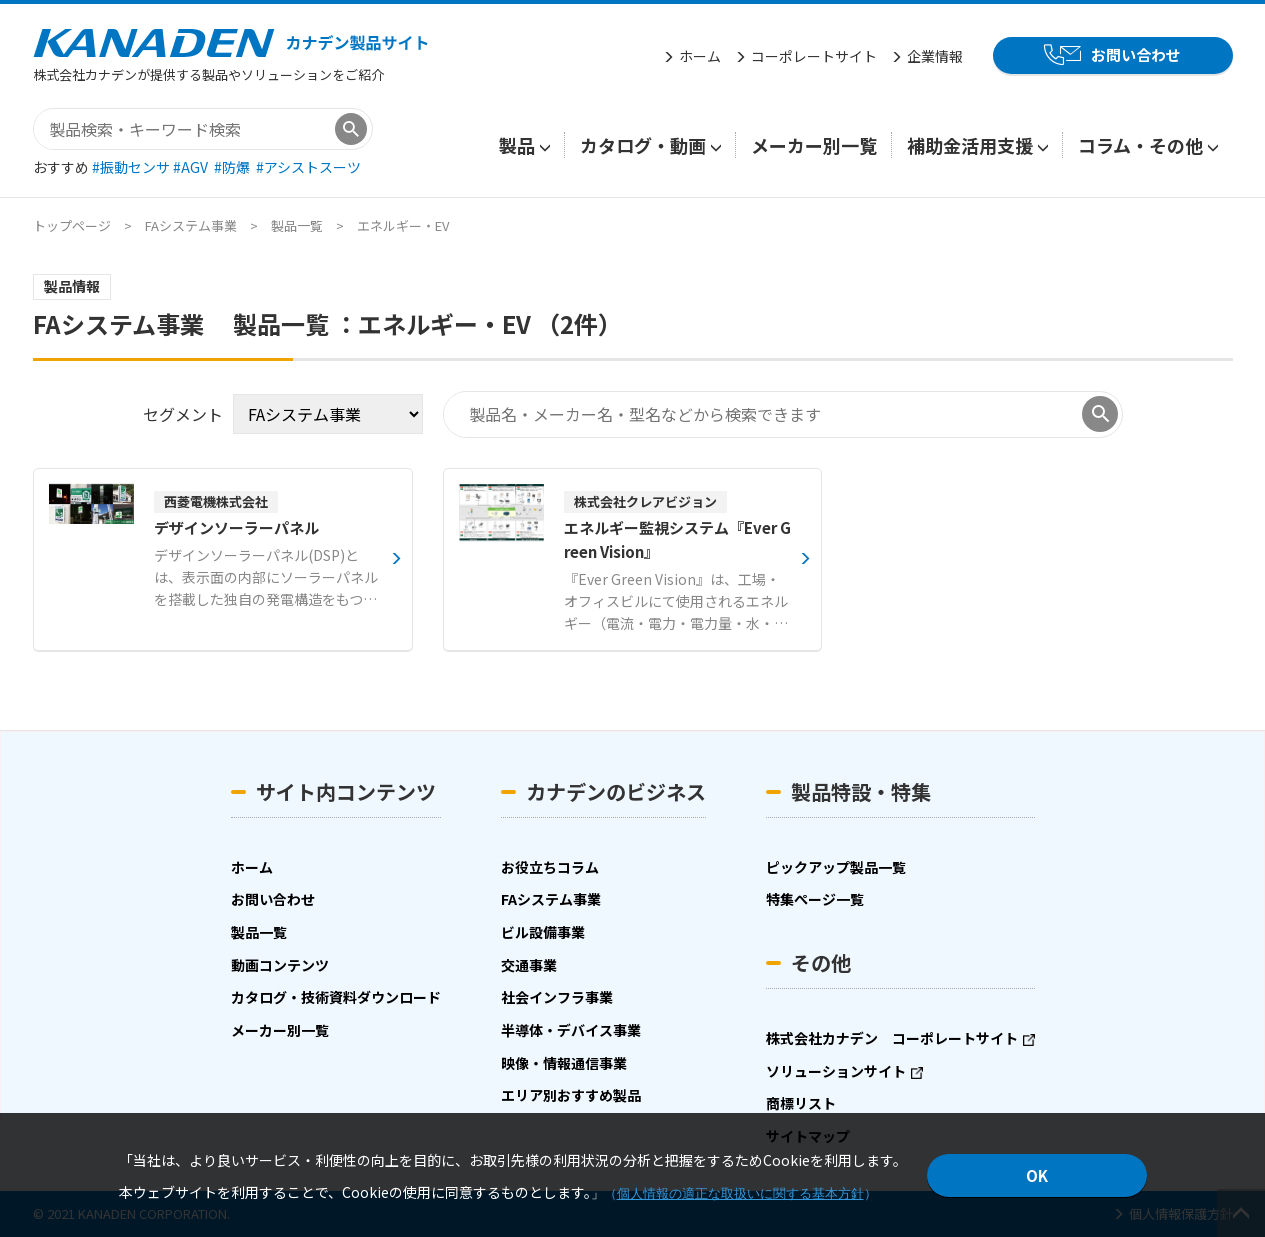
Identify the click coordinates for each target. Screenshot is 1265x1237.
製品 (517, 145)
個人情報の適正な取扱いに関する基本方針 (740, 1193)
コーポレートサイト (814, 56)
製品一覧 (297, 225)
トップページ (72, 225)
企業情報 (935, 56)
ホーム (700, 56)
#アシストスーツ (308, 167)
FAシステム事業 (191, 225)
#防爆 (233, 167)
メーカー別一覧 (814, 145)
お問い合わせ (1136, 54)
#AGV (192, 167)
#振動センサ (132, 167)
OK (1037, 1175)
